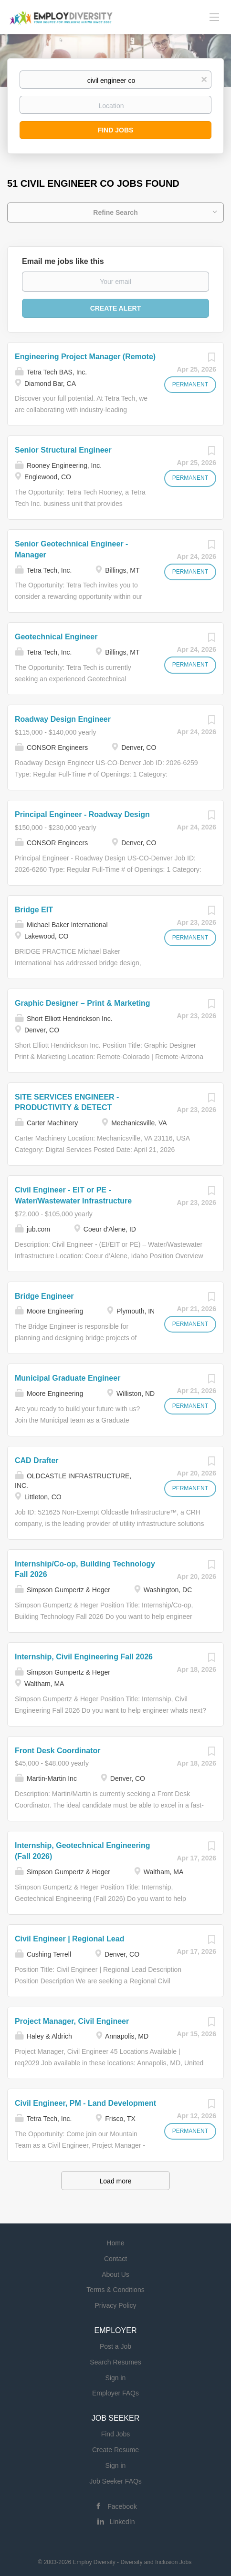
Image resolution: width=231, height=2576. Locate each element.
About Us (115, 2274)
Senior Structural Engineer (63, 450)
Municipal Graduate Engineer (67, 1378)
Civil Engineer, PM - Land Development (85, 2103)
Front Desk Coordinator (58, 1751)
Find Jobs (116, 130)
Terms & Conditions (115, 2289)
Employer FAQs (115, 2393)
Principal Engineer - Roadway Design (82, 814)
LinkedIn (122, 2521)
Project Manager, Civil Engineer (72, 2021)
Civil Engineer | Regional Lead (69, 1939)
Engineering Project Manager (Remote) (85, 357)
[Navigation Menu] (214, 17)
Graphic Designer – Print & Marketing (82, 1003)
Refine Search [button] (115, 212)
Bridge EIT (34, 910)
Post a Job (115, 2346)
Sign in (115, 2378)
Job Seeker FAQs (115, 2481)
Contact (115, 2259)
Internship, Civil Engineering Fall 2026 (84, 1657)
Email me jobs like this (63, 261)
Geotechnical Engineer (56, 637)
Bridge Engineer (44, 1296)
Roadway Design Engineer (63, 719)
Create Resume (115, 2450)
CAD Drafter (37, 1460)
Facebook (121, 2506)
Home (115, 2243)
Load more (116, 2181)
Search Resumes (115, 2362)
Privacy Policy (115, 2305)
